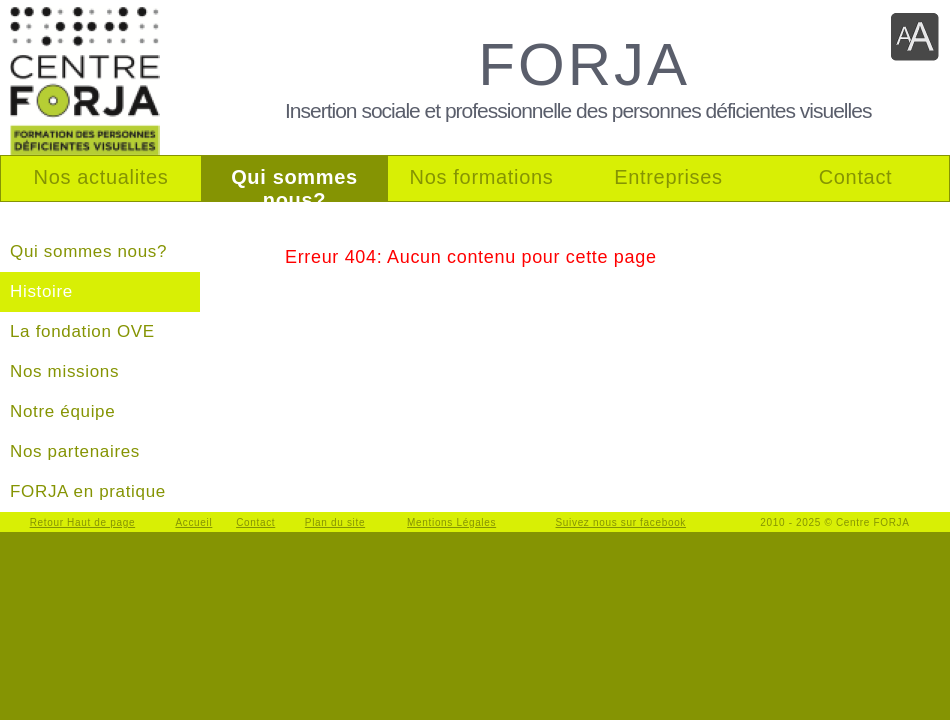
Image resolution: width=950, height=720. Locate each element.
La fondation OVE (82, 331)
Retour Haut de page (83, 522)
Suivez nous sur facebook (621, 522)
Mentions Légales (451, 522)
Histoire (41, 291)
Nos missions (64, 371)
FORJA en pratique (88, 491)
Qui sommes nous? (88, 251)
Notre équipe (62, 411)
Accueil (193, 522)
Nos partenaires (75, 451)
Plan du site (335, 522)
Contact (255, 522)
